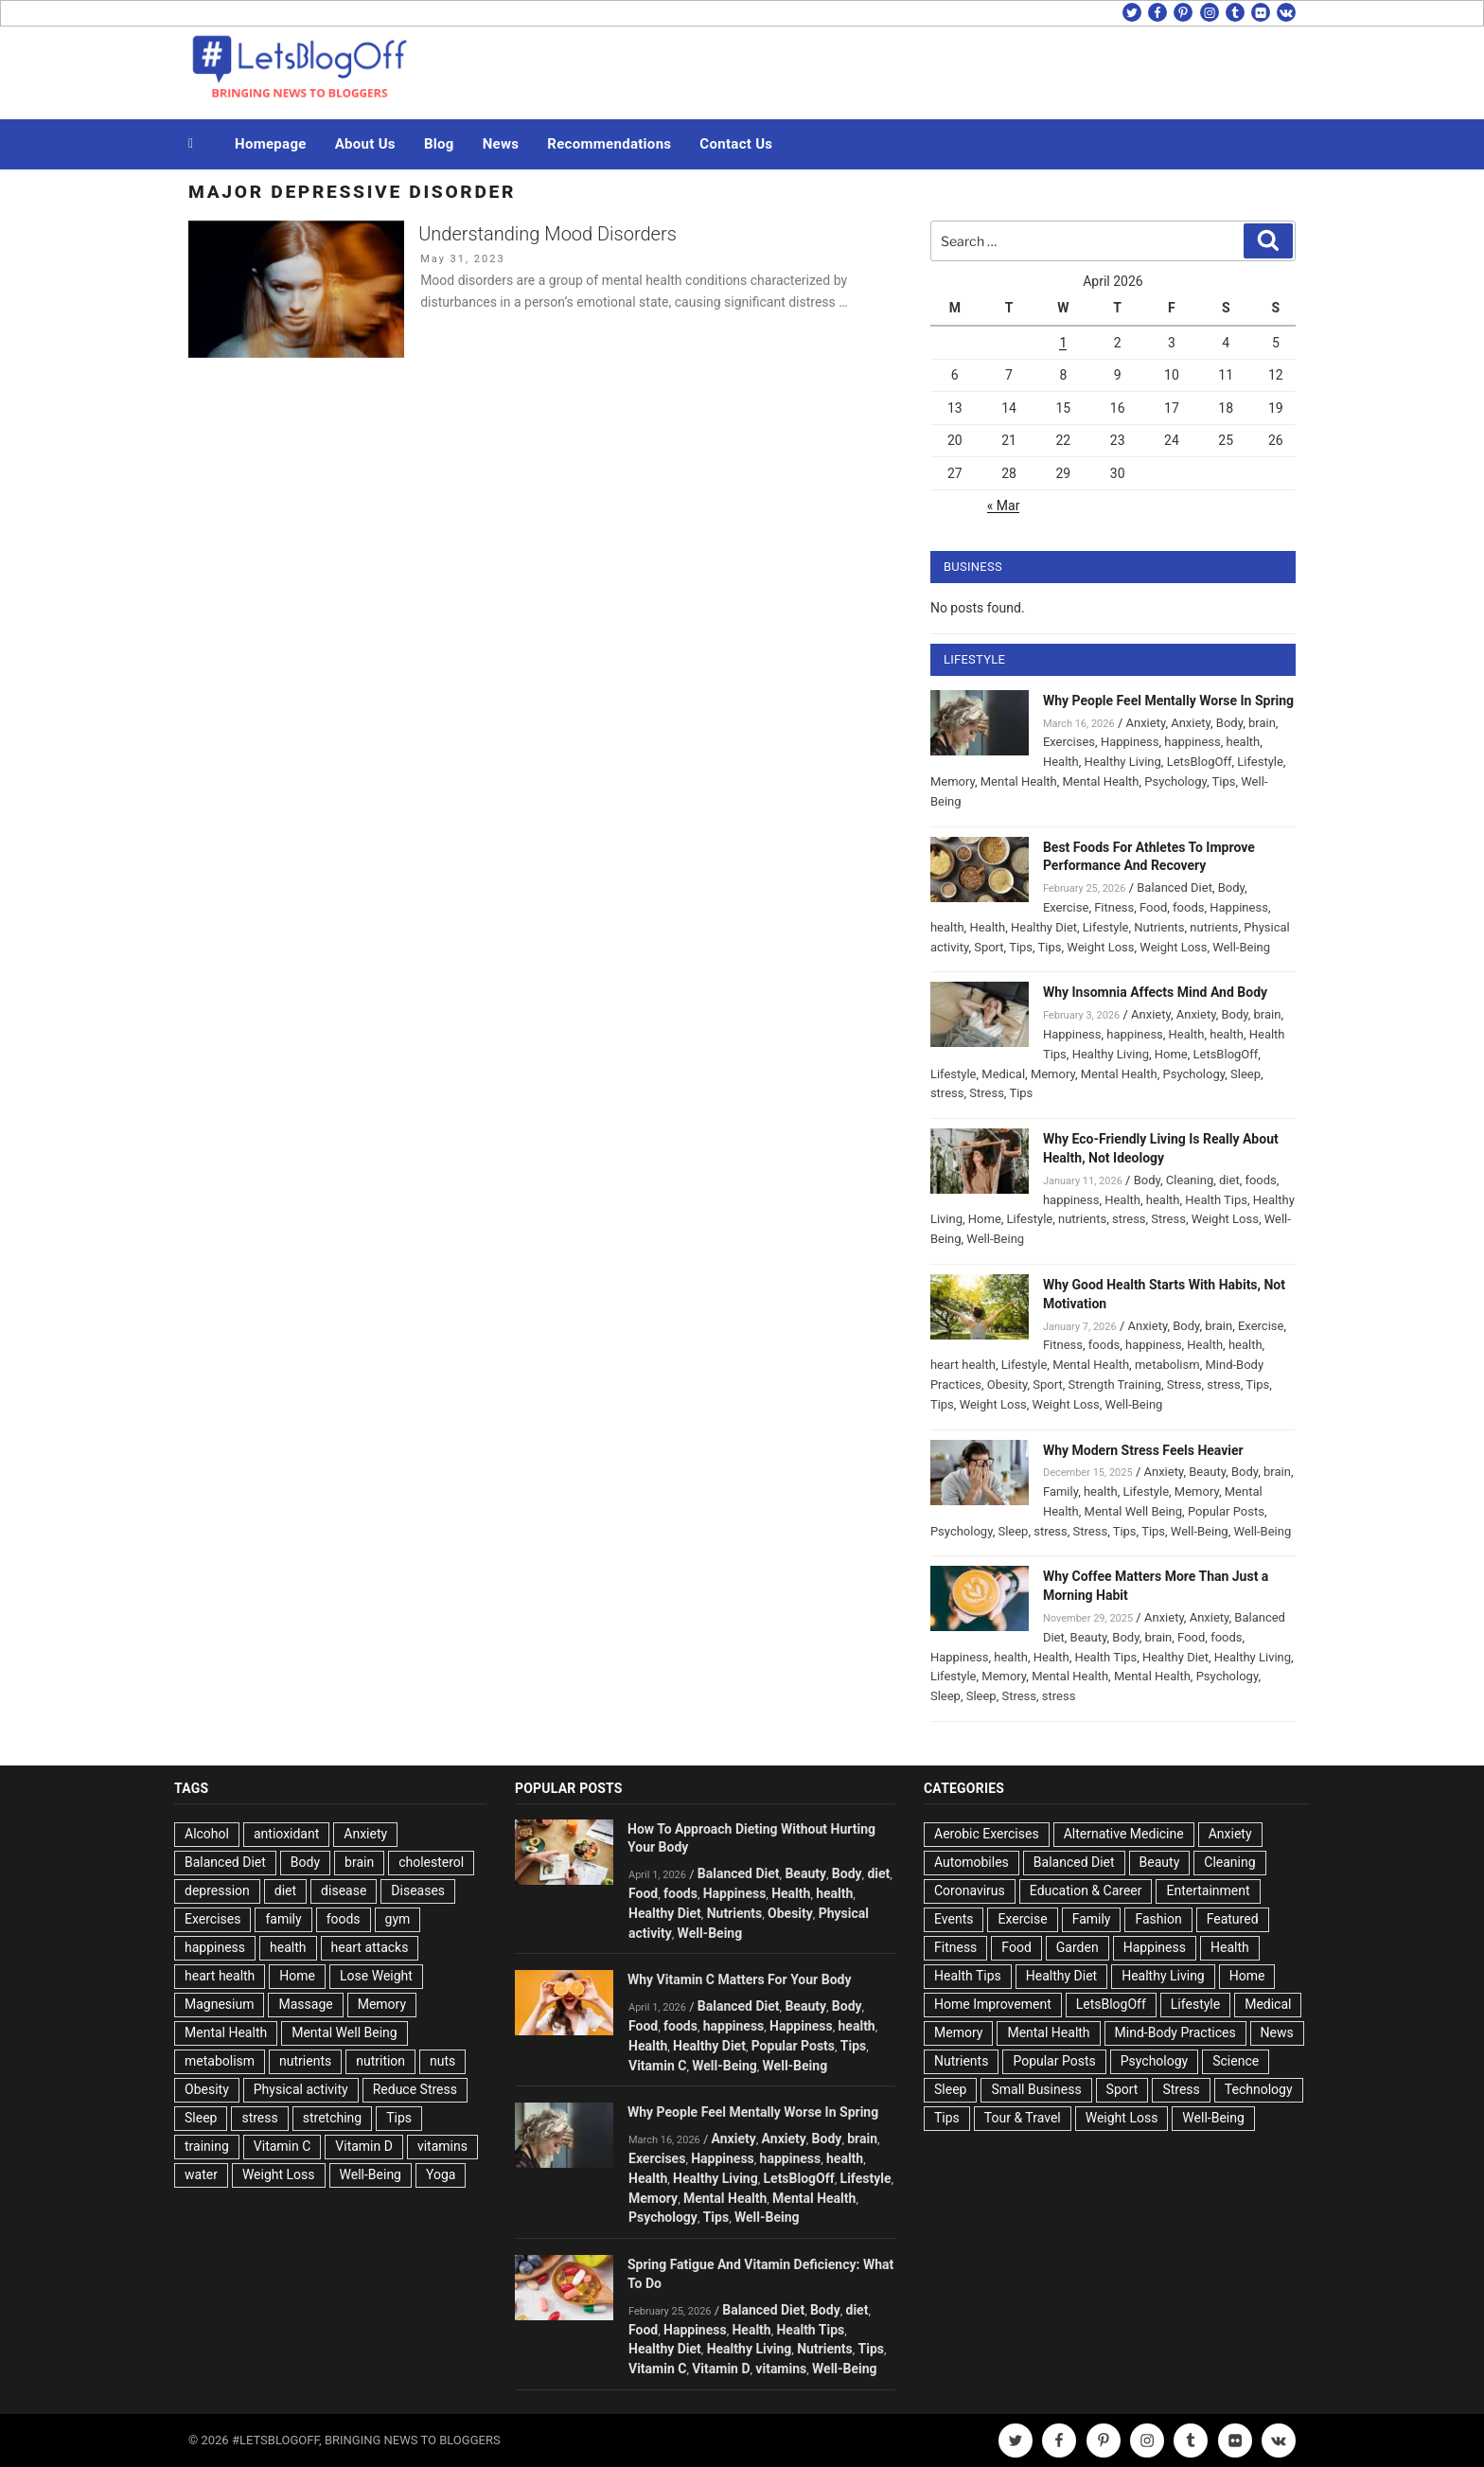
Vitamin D (364, 2146)
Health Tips (1216, 1200)
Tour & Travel (1022, 2117)
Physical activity (301, 2089)
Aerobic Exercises (986, 1833)
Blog (439, 143)
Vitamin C (282, 2146)
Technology (1259, 2089)
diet (1229, 1180)
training (207, 2146)
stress (947, 1093)
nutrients (1214, 927)
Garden (1077, 1947)
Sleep (1245, 1074)
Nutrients (1159, 927)
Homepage (271, 143)
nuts (442, 2060)
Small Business (1036, 2089)
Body (1229, 723)
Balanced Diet (1174, 887)
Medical (1003, 1074)
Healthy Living (1123, 761)
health (1244, 742)
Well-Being (1241, 947)
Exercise (1065, 907)
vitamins (442, 2146)
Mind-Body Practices (1175, 2032)
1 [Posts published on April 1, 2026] (1063, 342)
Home (1171, 1054)
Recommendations (609, 143)
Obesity (1007, 1384)
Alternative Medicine (1124, 1833)
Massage (305, 2004)
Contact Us (735, 143)
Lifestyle (1260, 761)
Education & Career (1086, 1890)
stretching (332, 2117)
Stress (986, 1093)
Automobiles (971, 1862)
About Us (365, 143)
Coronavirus (969, 1890)
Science (1235, 2060)
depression (217, 1890)
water (201, 2174)
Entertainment (1207, 1890)
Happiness (1130, 742)
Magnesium (219, 2004)
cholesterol (431, 1862)
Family (1060, 1491)
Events (953, 1918)
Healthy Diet (1044, 927)
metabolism (1167, 1365)
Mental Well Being (1134, 1511)
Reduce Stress (415, 2089)
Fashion (1158, 1918)
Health (1061, 761)
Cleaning (1189, 1180)
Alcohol (207, 1833)
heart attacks (370, 1947)
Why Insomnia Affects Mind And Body (1155, 992)
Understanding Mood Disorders (547, 233)
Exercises (1069, 742)
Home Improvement (992, 2004)
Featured (1233, 1918)
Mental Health (1018, 781)
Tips (1224, 781)
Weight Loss (1100, 947)
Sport (988, 947)
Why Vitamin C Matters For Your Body (739, 1979)
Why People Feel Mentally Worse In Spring (1168, 700)
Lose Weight (376, 1975)
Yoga (440, 2174)
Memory (952, 781)
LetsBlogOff (1199, 761)
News (501, 143)
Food (1153, 907)
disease (343, 1890)
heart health (963, 1365)
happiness (1192, 742)
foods (1188, 907)
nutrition (380, 2060)
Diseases (418, 1890)
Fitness (1114, 907)
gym (398, 1918)
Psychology (1175, 781)
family (283, 1918)
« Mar (1003, 505)
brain (1262, 723)
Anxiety (1145, 723)
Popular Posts (1226, 1511)
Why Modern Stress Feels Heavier (1143, 1450)
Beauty (1207, 1471)
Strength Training (1115, 1384)
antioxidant (286, 1833)
